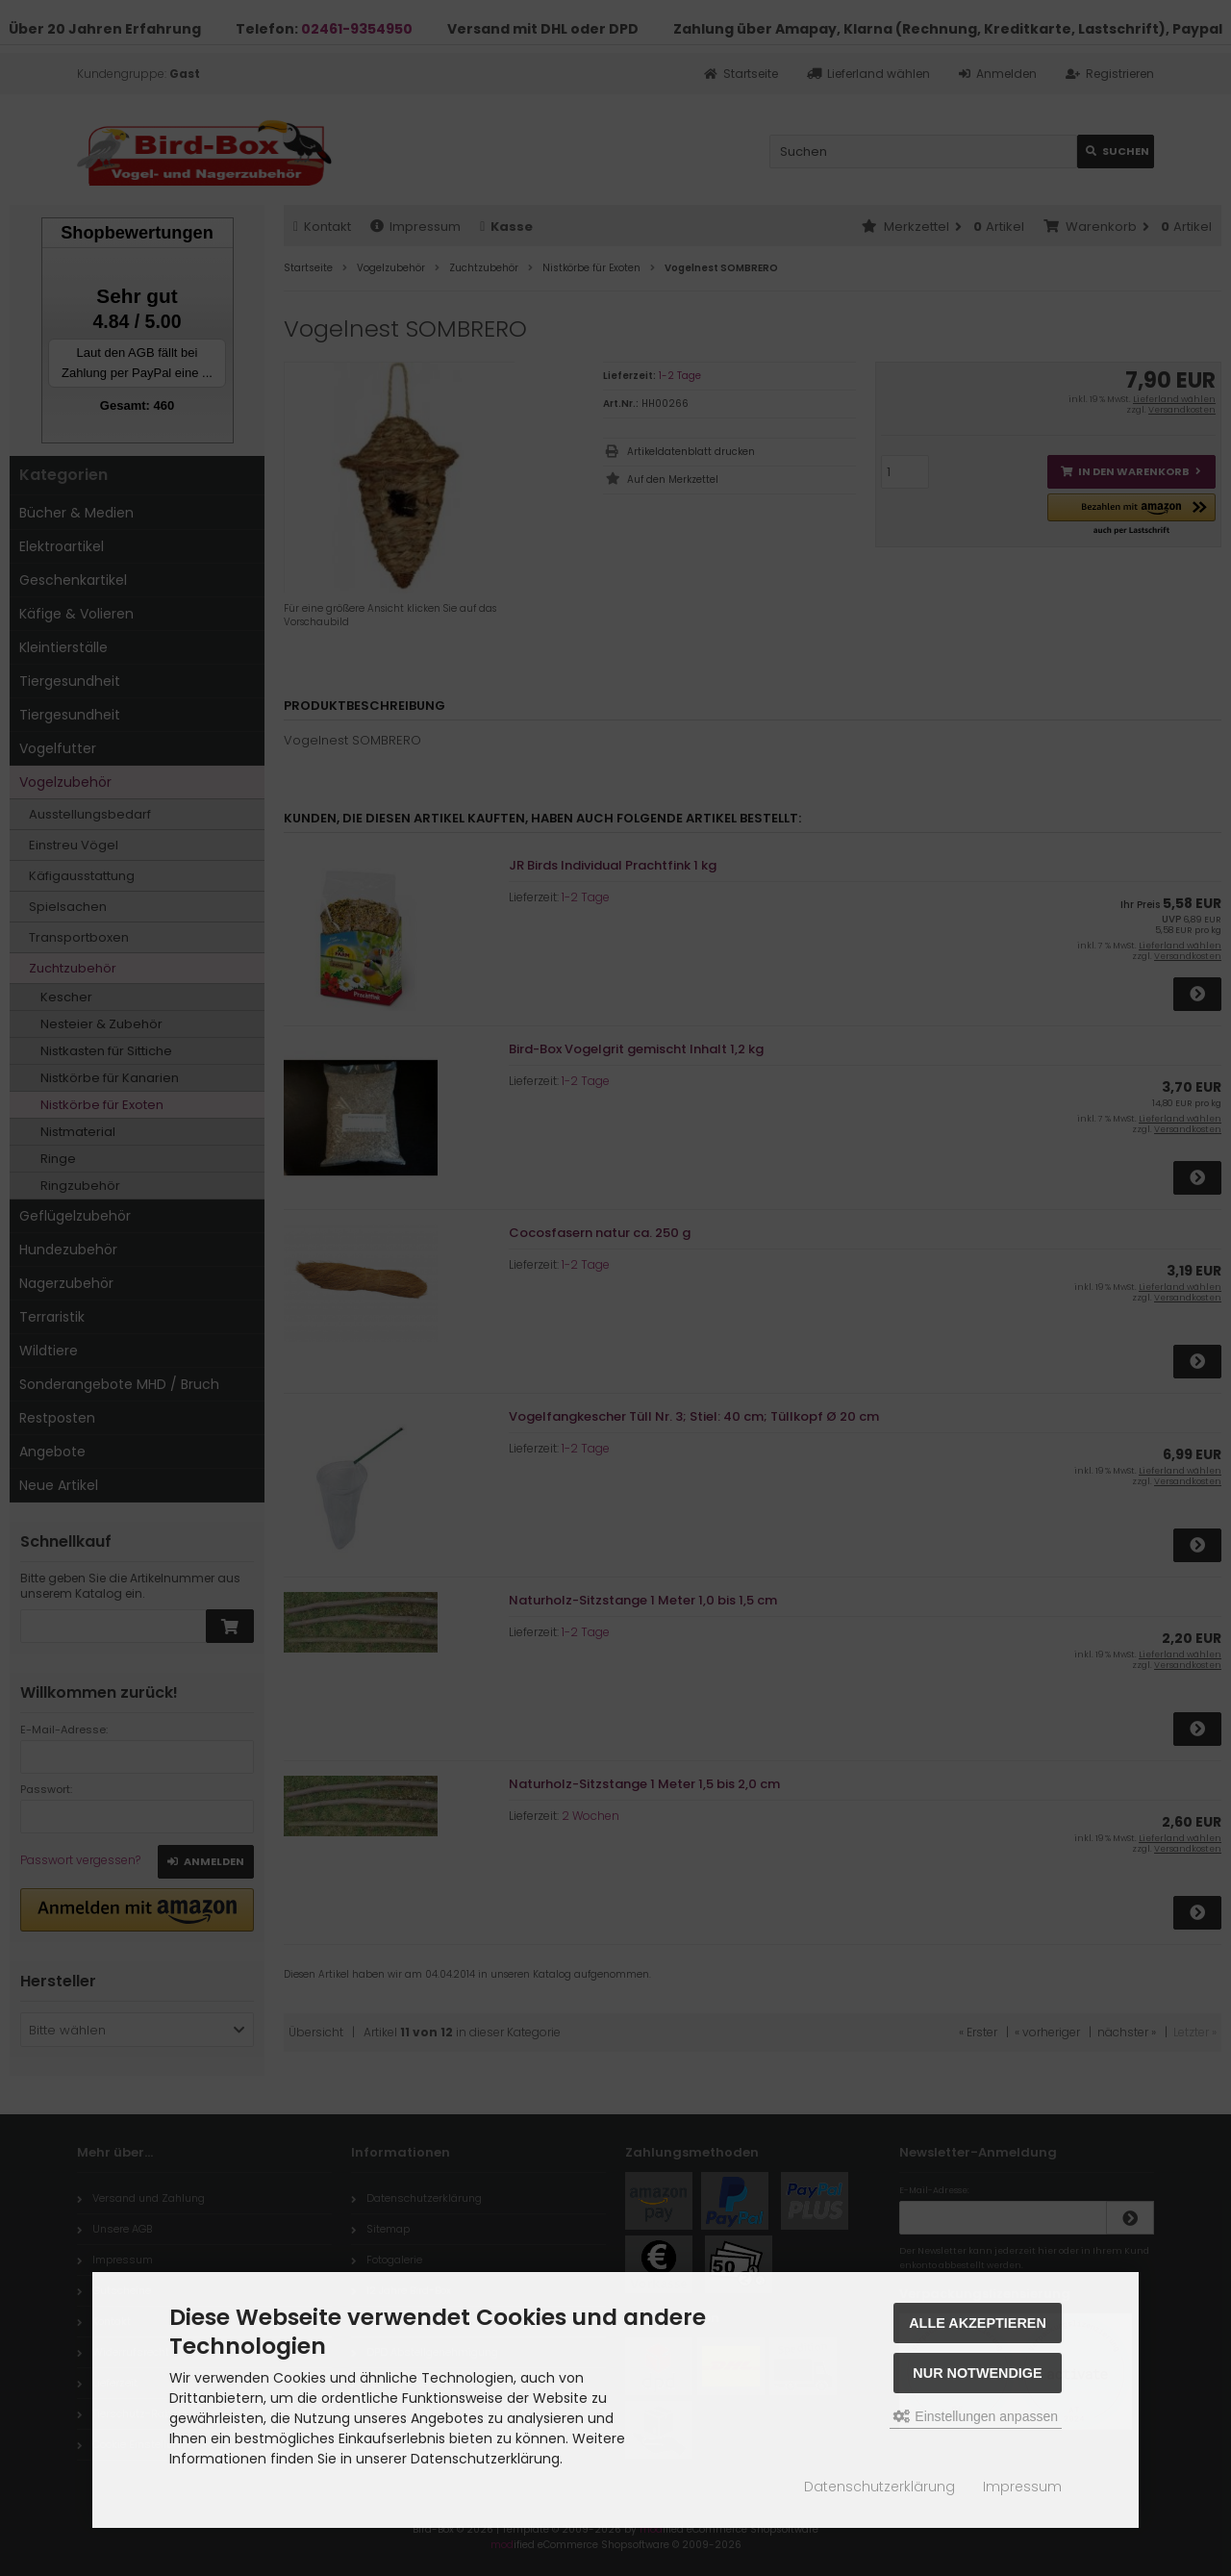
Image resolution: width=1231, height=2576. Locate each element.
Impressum (1022, 2486)
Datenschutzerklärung (879, 2486)
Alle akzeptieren (977, 2323)
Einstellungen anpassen (975, 2416)
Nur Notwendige (977, 2373)
